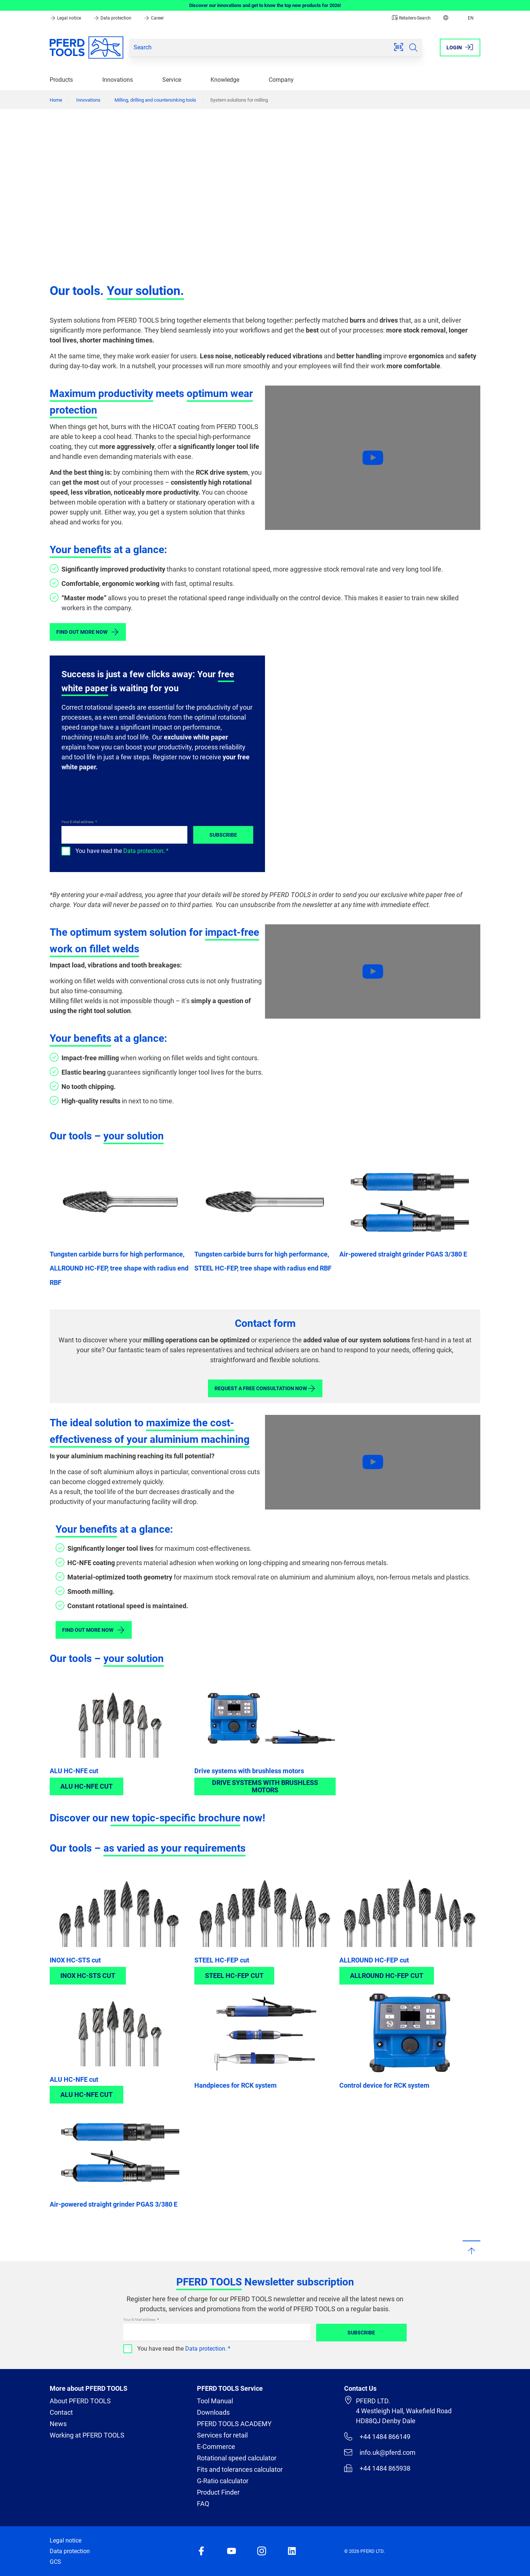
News (58, 2424)
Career (154, 18)
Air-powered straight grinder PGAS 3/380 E (403, 1254)
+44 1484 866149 (377, 2436)
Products (61, 79)
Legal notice (66, 18)
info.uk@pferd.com (380, 2452)
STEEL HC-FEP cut (221, 1960)
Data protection (112, 18)
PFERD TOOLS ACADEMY (234, 2424)
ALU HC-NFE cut (74, 1771)
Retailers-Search (411, 18)
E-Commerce (216, 2446)
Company (281, 79)
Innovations (117, 79)
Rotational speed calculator (236, 2458)
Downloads (213, 2412)
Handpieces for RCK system (235, 2085)
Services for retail (222, 2435)
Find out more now (87, 632)
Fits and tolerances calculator (240, 2469)
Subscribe (223, 835)
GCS (55, 2561)
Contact (61, 2412)
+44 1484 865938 (377, 2468)
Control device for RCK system (384, 2085)
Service (171, 79)
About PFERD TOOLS (80, 2401)
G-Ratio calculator (222, 2481)
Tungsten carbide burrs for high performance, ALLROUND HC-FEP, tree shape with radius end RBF (119, 1268)
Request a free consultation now (265, 1388)
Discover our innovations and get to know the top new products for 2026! (265, 5)
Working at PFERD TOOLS (87, 2435)
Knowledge (225, 79)
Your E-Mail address (77, 822)
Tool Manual (215, 2401)
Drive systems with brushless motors (249, 1771)
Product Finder (218, 2492)
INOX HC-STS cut (75, 1960)
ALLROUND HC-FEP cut (374, 1960)
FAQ (203, 2504)
